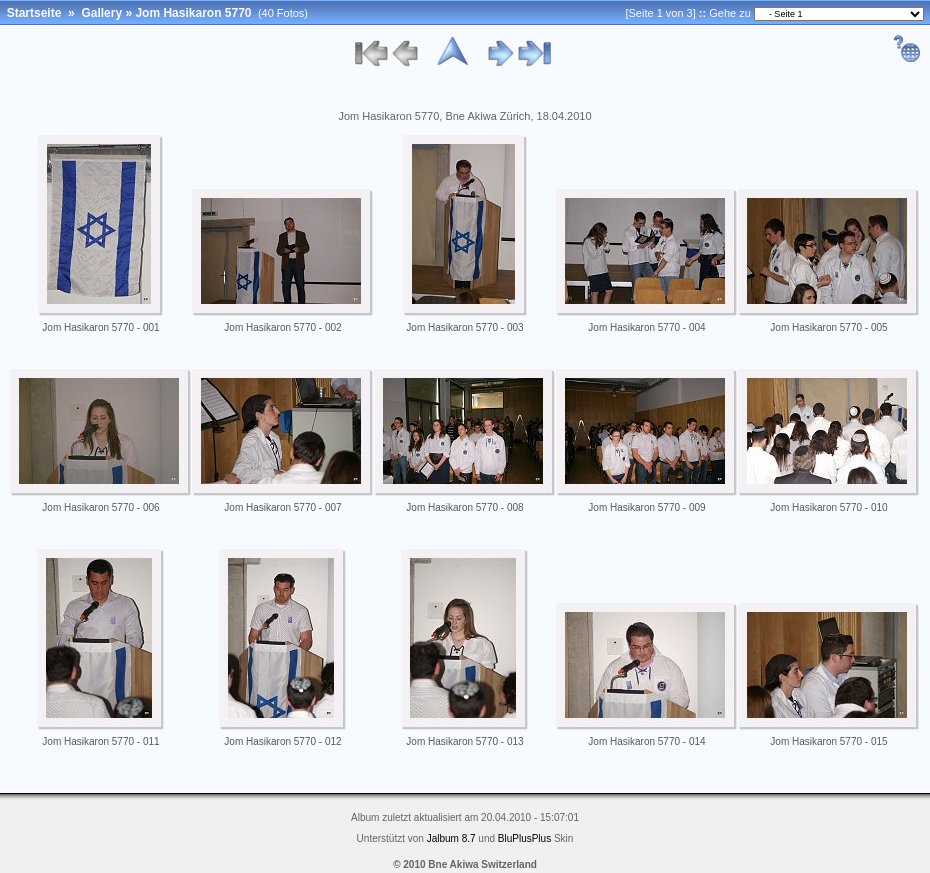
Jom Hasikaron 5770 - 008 (464, 507)
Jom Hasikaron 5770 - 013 (464, 741)
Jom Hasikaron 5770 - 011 (100, 741)
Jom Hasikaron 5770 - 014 (646, 741)
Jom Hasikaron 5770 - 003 (464, 327)
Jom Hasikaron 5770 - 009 (646, 507)
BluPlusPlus (524, 838)
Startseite (34, 13)
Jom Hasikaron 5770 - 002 (282, 327)
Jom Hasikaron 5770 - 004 (646, 327)
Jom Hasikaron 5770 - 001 (100, 327)
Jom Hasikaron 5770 (193, 13)
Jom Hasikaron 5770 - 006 (100, 507)
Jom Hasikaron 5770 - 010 (828, 507)
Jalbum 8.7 (451, 838)
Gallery (101, 13)
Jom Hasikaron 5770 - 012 (282, 741)
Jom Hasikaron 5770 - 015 (828, 741)
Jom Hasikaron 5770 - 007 (282, 507)
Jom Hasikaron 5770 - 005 (828, 327)
